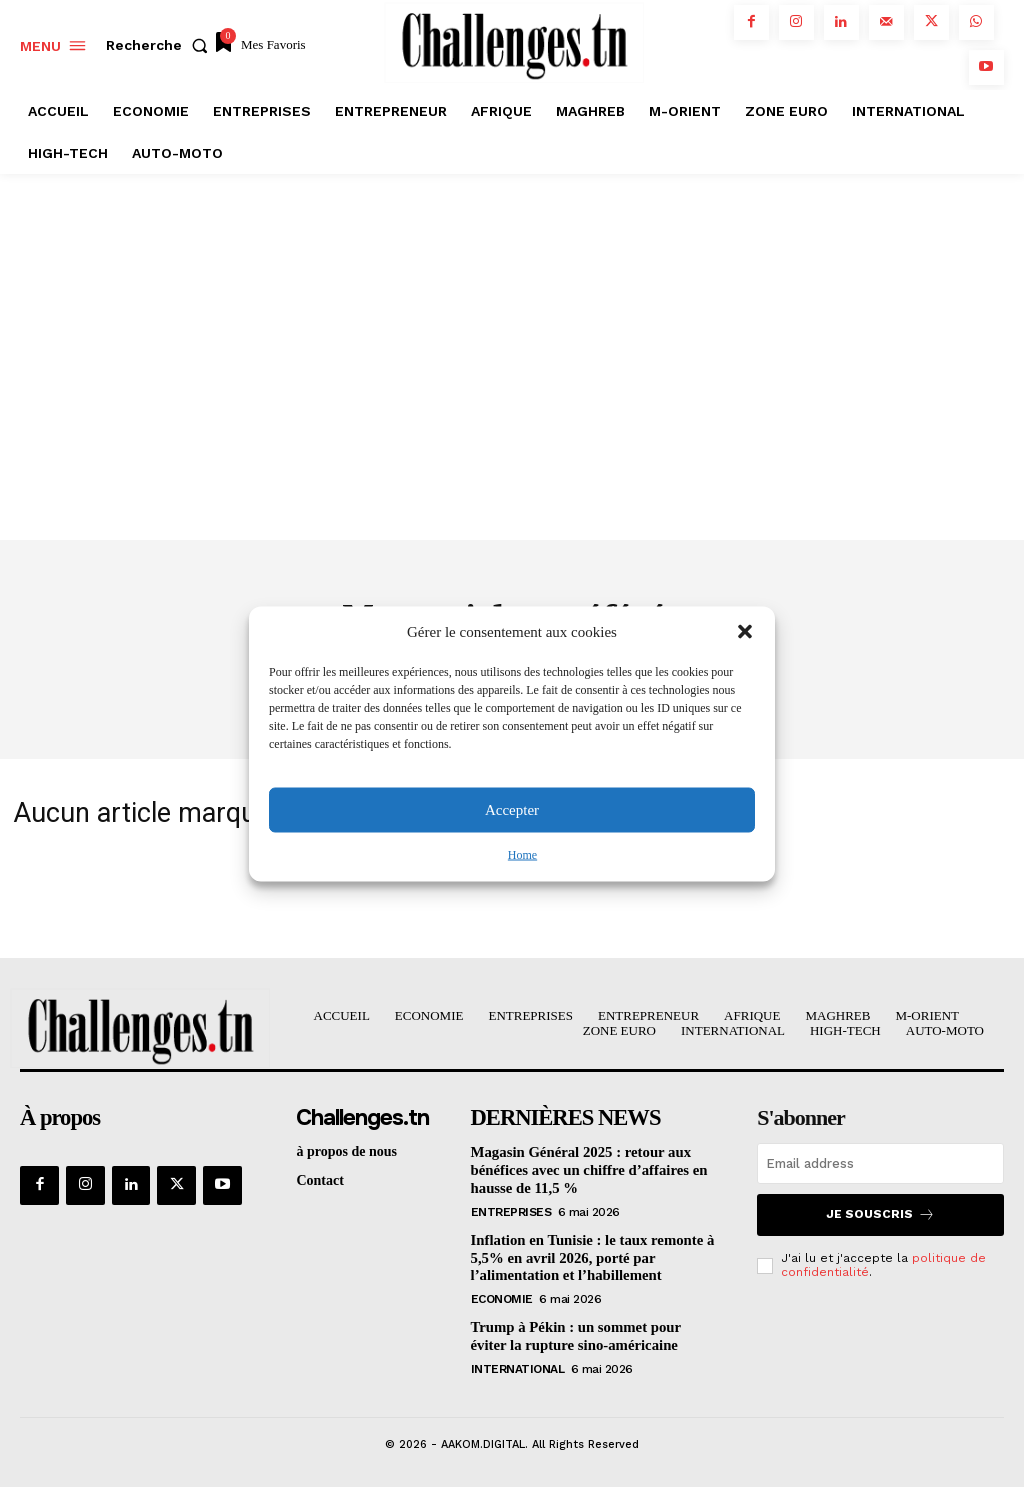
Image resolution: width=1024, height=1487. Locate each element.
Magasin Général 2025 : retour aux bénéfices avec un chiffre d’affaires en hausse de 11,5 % (583, 1171)
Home (522, 854)
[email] (880, 1165)
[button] (745, 632)
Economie (502, 1296)
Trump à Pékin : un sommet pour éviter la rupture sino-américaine (589, 1333)
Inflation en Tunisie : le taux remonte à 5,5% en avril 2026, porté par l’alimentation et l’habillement (586, 1256)
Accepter (512, 810)
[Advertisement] (512, 324)
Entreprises (511, 1211)
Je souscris (880, 1216)
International (518, 1365)
